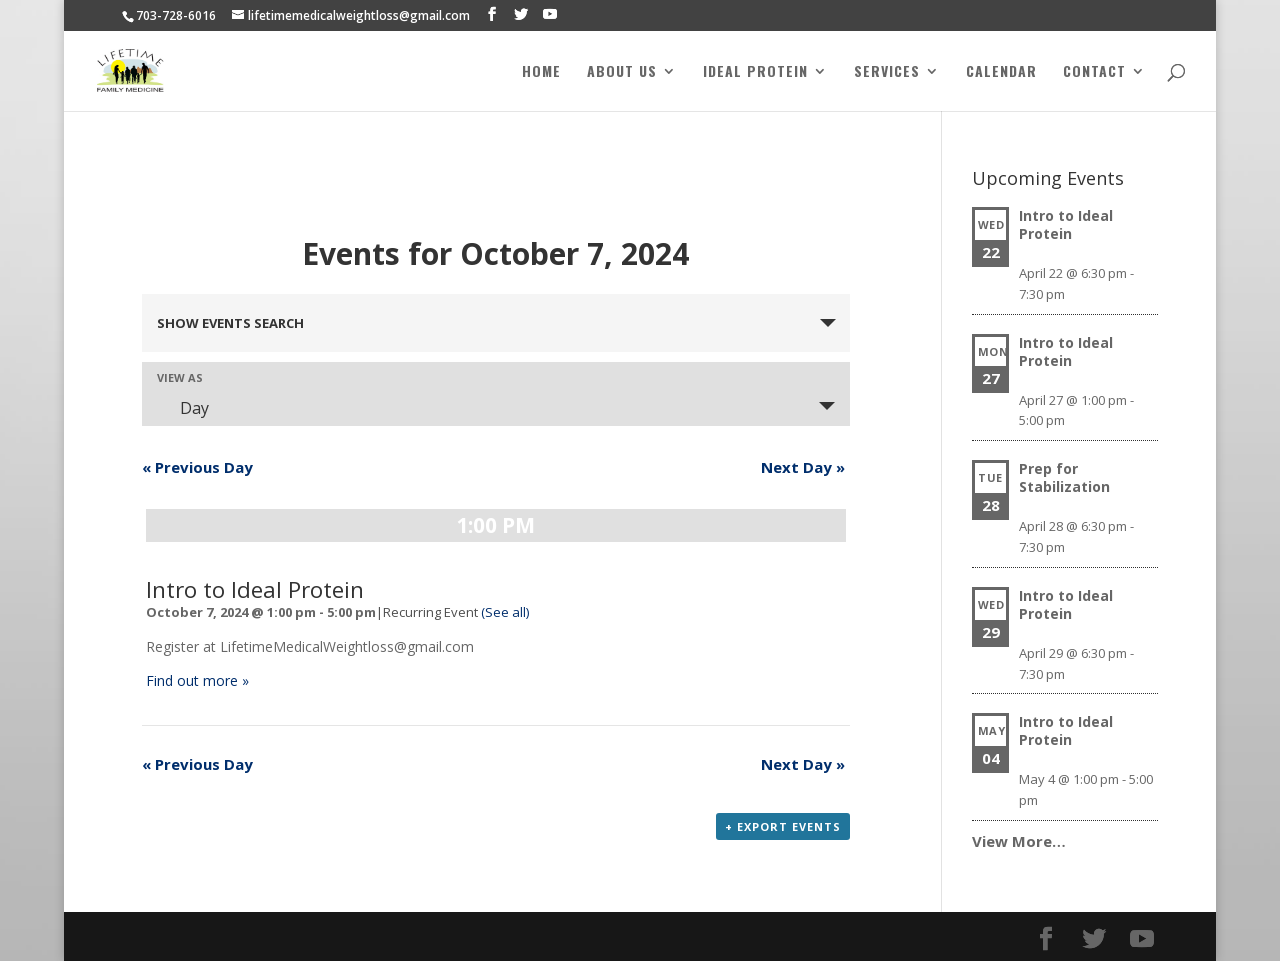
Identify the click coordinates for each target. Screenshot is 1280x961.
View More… (1019, 841)
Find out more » (197, 680)
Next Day (803, 467)
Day (182, 408)
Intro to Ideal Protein (255, 589)
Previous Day (197, 467)
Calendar (1001, 72)
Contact (1094, 72)
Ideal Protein (755, 72)
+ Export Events (783, 826)
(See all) (505, 612)
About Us (622, 72)
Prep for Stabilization (1064, 477)
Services (887, 72)
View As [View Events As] (180, 377)
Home (541, 72)
